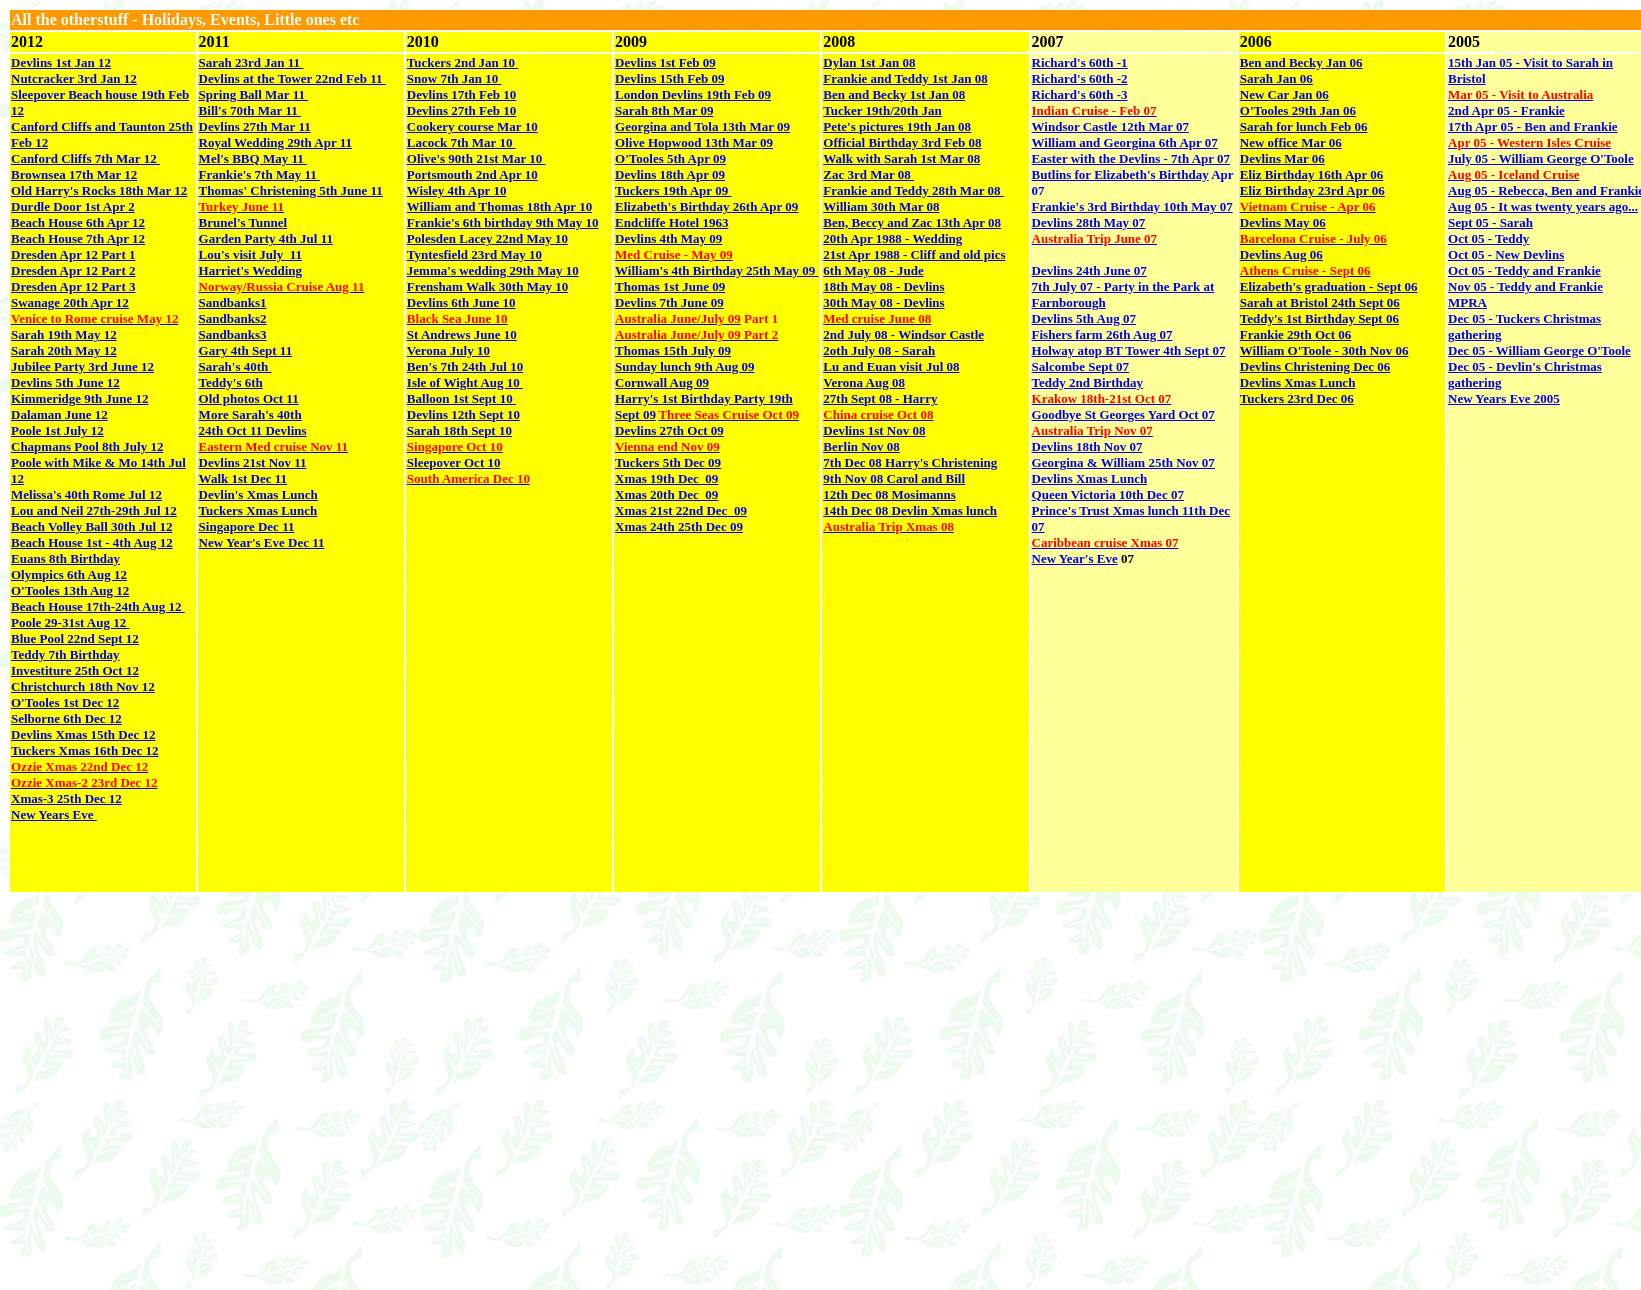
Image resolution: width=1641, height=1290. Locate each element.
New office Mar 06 (1291, 142)
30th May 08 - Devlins (883, 302)
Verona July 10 (448, 350)
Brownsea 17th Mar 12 (74, 174)
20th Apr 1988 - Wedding (892, 238)
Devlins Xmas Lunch (1090, 478)
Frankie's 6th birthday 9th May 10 (503, 222)
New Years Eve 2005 (1504, 398)
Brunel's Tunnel (243, 222)
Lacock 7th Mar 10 (461, 142)
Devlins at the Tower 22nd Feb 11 (292, 78)
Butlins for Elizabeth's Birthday (1120, 174)
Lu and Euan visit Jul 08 (891, 366)
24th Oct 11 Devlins (253, 430)
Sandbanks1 (233, 302)
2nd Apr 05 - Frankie (1506, 110)
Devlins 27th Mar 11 (255, 126)
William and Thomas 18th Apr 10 (499, 206)
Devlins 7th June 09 (669, 302)
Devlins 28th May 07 (1089, 222)
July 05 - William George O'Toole (1541, 158)
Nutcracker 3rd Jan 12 (74, 78)
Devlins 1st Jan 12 (61, 62)
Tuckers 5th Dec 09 (668, 462)
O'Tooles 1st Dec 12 (65, 702)
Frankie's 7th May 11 (259, 174)
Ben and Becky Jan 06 (1301, 62)
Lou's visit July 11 (250, 254)
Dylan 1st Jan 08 (869, 62)
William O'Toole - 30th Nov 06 (1324, 350)
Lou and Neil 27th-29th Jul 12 (94, 510)
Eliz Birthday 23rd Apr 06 (1312, 190)
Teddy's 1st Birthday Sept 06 (1319, 318)
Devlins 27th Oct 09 (669, 430)
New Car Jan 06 (1284, 94)
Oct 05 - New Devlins (1506, 254)
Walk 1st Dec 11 (243, 478)
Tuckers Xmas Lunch (258, 510)
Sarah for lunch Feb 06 (1304, 126)
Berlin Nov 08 (861, 446)
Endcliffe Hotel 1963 (671, 222)
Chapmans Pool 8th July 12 (87, 446)
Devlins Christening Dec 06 (1315, 366)
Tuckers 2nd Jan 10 (463, 62)
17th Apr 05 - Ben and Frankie (1533, 126)
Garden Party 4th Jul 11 (266, 238)
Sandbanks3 (233, 334)
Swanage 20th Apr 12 (70, 302)
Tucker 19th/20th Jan (882, 110)
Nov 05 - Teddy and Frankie (1525, 286)
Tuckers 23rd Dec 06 (1297, 398)
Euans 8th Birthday (65, 558)
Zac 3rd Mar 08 (868, 174)
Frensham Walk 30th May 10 (487, 286)
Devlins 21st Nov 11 (253, 462)
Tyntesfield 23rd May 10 (474, 254)
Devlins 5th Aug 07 (1084, 318)
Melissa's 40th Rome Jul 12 (86, 494)
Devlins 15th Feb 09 (669, 78)
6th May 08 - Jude (873, 270)
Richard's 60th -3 (1080, 94)
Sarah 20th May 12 (64, 350)
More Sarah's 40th (250, 414)
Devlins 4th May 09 (668, 238)
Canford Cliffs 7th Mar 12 (85, 158)
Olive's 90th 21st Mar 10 (476, 158)
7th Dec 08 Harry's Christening (910, 462)
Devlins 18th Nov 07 (1087, 446)
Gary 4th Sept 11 (246, 350)
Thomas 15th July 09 (673, 350)
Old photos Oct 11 (249, 398)
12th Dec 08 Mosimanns (889, 494)
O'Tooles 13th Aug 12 (70, 590)
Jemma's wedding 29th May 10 (493, 270)
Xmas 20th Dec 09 (666, 494)
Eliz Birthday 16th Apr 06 (1312, 174)
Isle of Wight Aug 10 (465, 382)
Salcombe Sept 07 (1081, 366)
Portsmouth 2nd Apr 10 (472, 174)
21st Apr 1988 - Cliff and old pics (914, 254)
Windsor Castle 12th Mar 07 (1110, 126)
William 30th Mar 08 (881, 206)
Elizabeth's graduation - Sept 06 (1329, 286)
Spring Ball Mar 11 (254, 94)
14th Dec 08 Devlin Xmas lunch (910, 510)
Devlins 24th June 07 (1089, 270)
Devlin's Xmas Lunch (258, 494)
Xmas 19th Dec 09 (666, 478)
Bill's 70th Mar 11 (250, 110)
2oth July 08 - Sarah (879, 350)
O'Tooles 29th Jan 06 (1298, 110)
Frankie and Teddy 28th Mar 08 (913, 190)
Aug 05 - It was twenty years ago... (1543, 206)
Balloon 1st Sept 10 (461, 398)
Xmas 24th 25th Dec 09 (679, 526)
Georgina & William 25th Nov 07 (1123, 462)
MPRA (1467, 302)
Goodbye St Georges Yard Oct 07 (1123, 414)
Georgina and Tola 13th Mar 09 (702, 126)
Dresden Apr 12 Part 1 (73, 254)
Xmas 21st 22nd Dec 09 (681, 510)
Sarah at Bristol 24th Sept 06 (1320, 302)
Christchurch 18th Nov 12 (83, 686)
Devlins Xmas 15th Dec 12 (83, 734)
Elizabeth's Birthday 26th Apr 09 (706, 206)
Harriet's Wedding (250, 270)
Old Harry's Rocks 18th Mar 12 (99, 190)
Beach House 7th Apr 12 (78, 238)
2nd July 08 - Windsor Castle (903, 334)
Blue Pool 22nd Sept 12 (75, 638)
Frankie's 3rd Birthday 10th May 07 (1132, 206)
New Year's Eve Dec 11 (262, 542)
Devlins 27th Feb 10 (461, 110)
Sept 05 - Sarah (1490, 222)
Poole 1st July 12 (57, 430)
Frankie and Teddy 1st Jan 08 (905, 78)
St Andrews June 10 (462, 334)
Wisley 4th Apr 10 (457, 190)
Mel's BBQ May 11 (253, 158)
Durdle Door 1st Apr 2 (73, 206)
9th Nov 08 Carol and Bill (894, 478)
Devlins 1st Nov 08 (874, 430)
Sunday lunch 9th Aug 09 (684, 366)
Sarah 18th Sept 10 (459, 430)
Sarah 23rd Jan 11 (251, 62)
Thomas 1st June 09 (670, 286)
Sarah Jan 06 (1276, 78)
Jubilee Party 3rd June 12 (82, 366)
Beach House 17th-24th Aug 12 (98, 606)
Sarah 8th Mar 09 (664, 110)
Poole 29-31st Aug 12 (70, 622)
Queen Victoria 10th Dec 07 (1108, 494)
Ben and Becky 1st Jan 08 (894, 94)
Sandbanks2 (233, 318)
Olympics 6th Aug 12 (69, 574)
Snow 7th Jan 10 (454, 78)
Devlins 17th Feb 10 (461, 94)
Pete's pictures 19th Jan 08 (897, 126)
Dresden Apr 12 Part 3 (73, 286)
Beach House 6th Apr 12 (78, 222)
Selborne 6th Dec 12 (66, 718)
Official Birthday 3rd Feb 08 (902, 142)
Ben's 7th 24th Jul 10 (465, 366)
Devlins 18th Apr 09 (670, 174)
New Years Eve (54, 814)
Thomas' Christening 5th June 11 (291, 190)
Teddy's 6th (231, 382)
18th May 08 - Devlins (883, 286)
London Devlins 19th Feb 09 (693, 94)
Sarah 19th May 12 (64, 334)
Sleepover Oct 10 (454, 462)
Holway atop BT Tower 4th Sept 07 (1129, 350)
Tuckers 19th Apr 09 (673, 190)
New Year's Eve (1075, 558)
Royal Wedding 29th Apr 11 (275, 142)
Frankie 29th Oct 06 (1296, 334)
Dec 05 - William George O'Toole (1539, 350)
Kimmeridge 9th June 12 (80, 398)
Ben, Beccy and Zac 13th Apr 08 (912, 222)
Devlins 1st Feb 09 (665, 62)
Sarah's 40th (235, 366)
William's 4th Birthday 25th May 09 (716, 270)
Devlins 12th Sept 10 (463, 414)
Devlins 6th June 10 (461, 302)
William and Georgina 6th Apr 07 (1125, 142)
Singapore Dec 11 (247, 526)
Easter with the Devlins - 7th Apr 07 (1131, 158)
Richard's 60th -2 (1080, 78)
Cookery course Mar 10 (472, 126)
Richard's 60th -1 (1080, 62)
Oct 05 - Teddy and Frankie (1524, 270)
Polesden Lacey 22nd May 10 (487, 238)
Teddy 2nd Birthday (1088, 382)
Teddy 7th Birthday (65, 654)
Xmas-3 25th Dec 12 (66, 798)
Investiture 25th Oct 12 (75, 670)
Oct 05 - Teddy (1488, 238)
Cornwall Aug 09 (662, 382)
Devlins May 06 (1283, 222)
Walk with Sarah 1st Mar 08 (901, 158)
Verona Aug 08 (864, 382)
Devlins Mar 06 (1282, 158)
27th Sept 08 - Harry (880, 398)
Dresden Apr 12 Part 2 (73, 270)
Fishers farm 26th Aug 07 (1102, 334)
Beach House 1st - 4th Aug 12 (92, 542)
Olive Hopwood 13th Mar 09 (694, 142)
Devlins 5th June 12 (65, 382)
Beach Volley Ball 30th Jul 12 (91, 526)
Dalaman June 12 (59, 414)
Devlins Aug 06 (1281, 254)
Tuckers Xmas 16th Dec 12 (85, 750)
